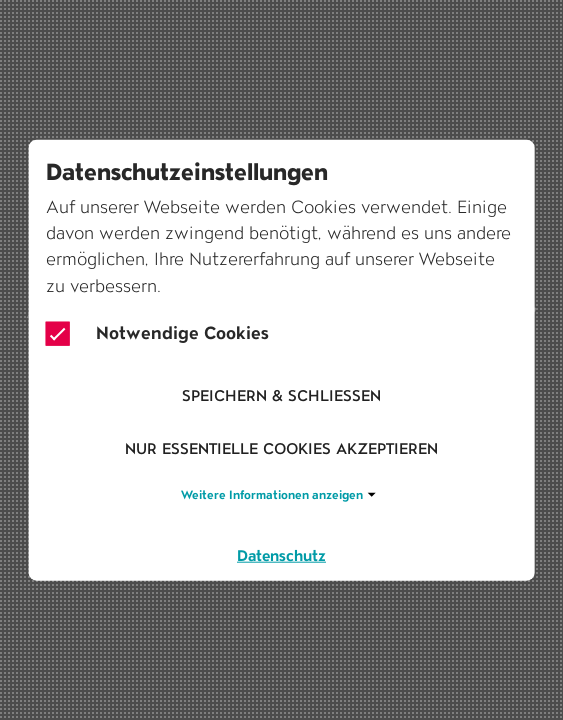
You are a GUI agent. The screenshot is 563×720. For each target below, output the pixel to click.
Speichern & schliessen (281, 394)
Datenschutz (281, 555)
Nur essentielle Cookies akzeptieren (281, 448)
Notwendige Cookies (157, 334)
